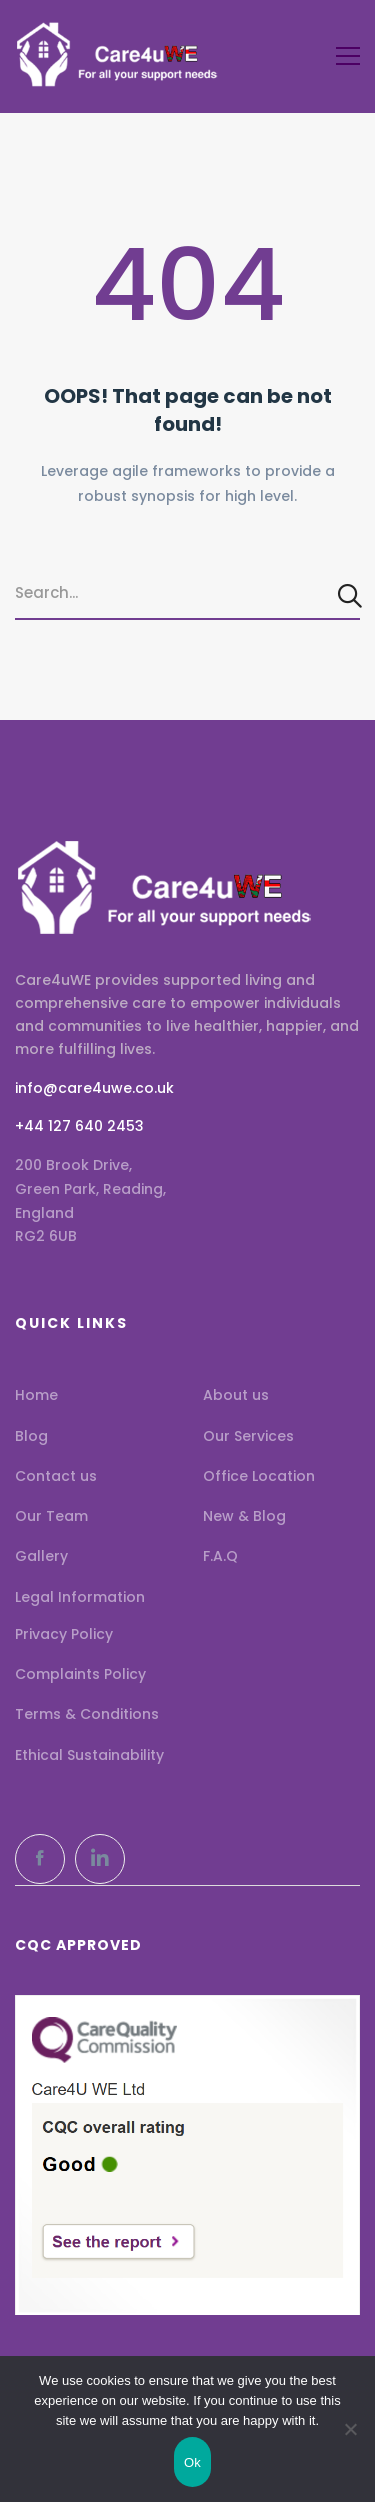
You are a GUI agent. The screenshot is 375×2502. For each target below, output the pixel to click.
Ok (192, 2462)
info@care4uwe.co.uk (94, 1088)
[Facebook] (40, 1859)
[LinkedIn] (100, 1859)
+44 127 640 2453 (79, 1126)
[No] (350, 2429)
